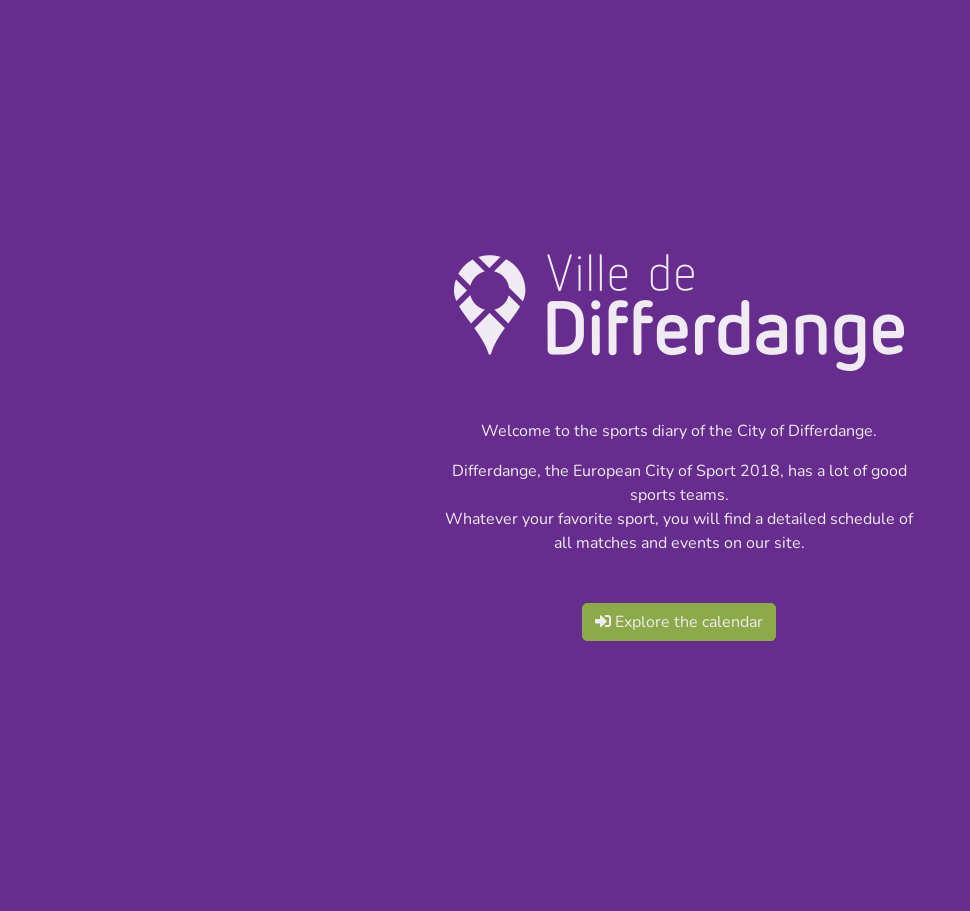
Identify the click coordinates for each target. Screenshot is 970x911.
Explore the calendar (679, 622)
